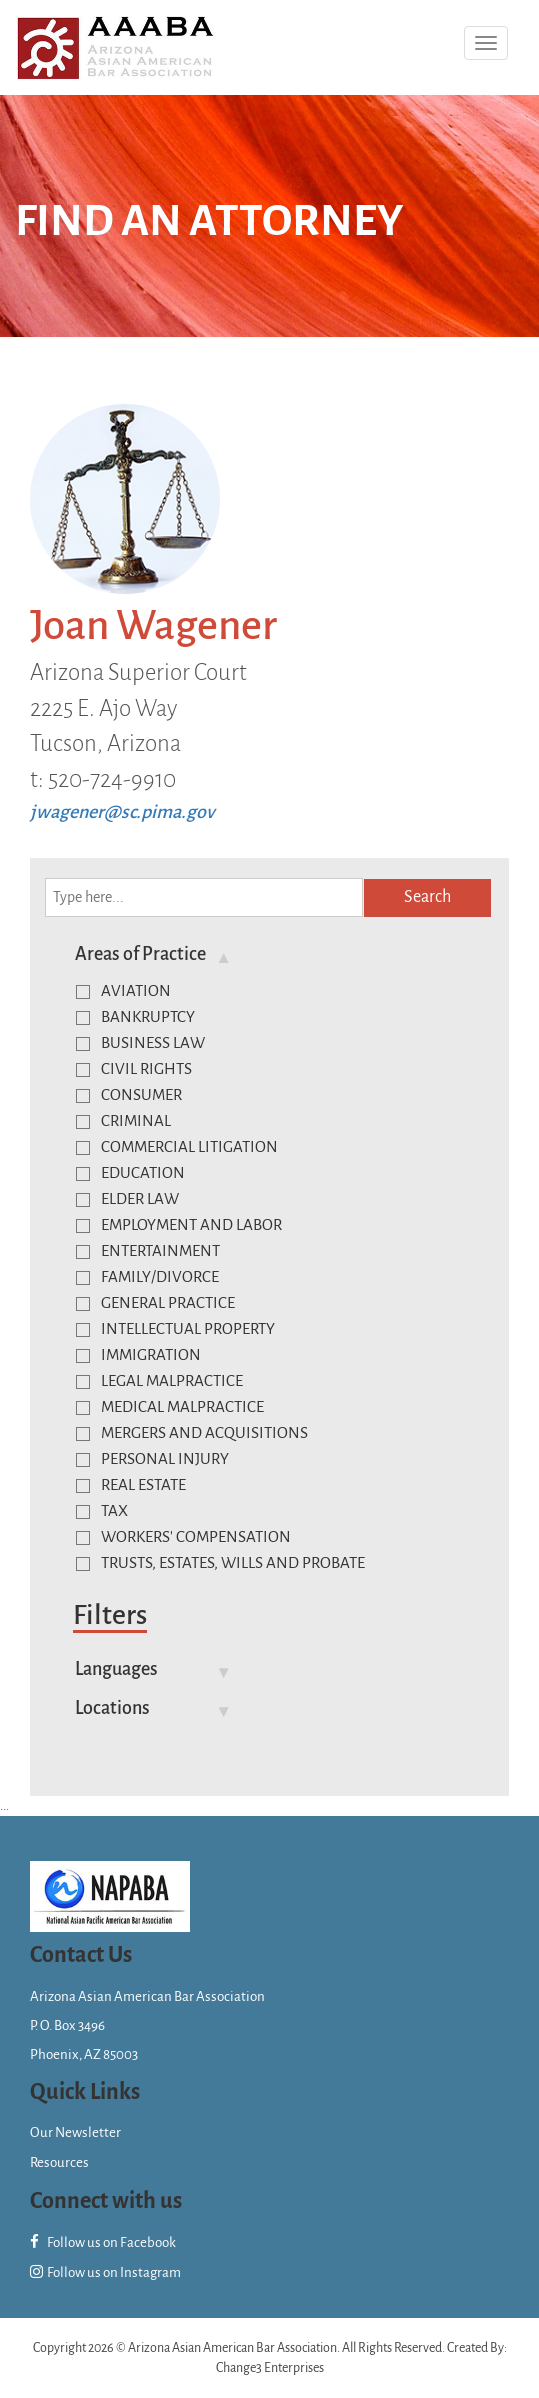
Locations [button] (112, 1708)
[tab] (272, 954)
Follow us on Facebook (103, 2242)
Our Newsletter (75, 2132)
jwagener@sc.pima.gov (122, 812)
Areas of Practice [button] (140, 954)
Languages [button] (116, 1669)
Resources (59, 2162)
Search (427, 897)
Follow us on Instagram (105, 2272)
